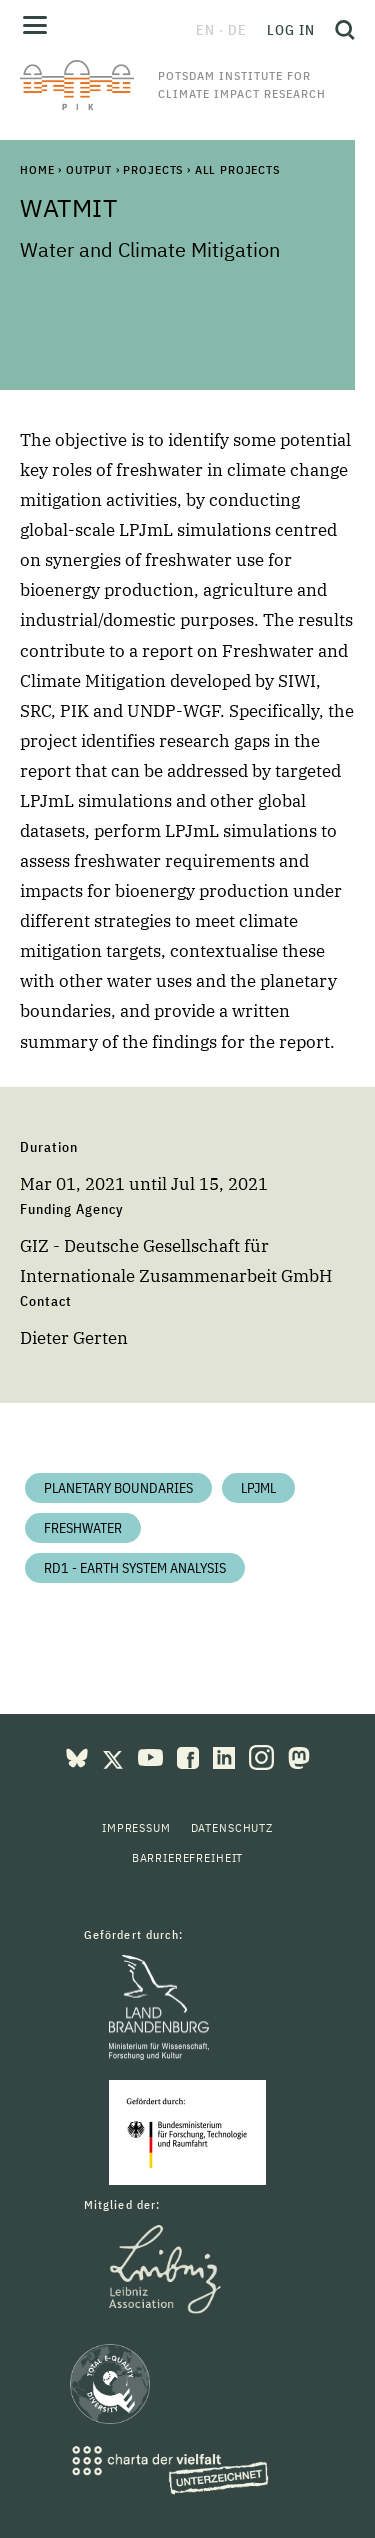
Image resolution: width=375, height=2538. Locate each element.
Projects (153, 169)
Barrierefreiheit (187, 1857)
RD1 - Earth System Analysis (135, 1568)
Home (37, 169)
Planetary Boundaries (118, 1488)
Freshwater (83, 1528)
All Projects (237, 169)
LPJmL (258, 1488)
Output (89, 169)
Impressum (136, 1827)
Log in (291, 30)
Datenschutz (232, 1827)
